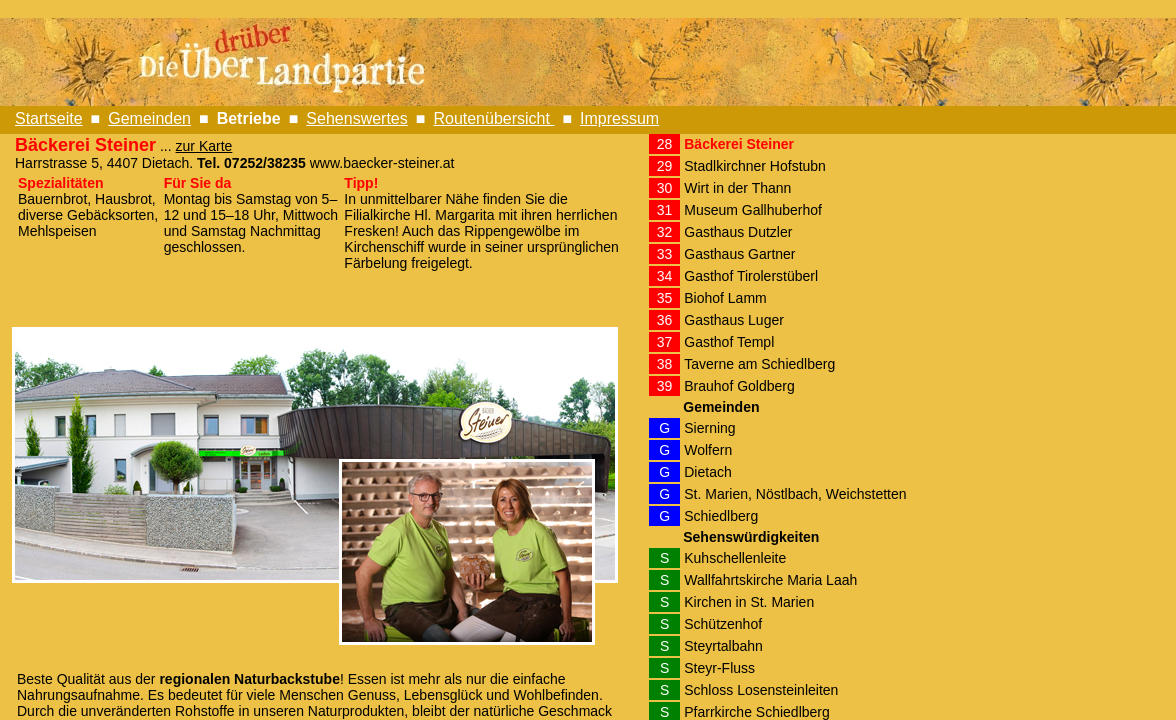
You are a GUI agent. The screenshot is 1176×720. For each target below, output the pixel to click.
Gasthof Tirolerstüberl (751, 276)
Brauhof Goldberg (739, 386)
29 (665, 166)
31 (665, 210)
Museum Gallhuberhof (753, 210)
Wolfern (708, 450)
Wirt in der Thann (737, 188)
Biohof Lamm (725, 298)
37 (665, 342)
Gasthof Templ (729, 342)
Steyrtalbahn (723, 646)
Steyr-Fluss (719, 668)
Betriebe (249, 118)
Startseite (49, 118)
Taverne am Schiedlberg (759, 364)
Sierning (709, 428)
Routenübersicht (493, 118)
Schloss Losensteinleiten (761, 690)
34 (665, 276)
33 (665, 254)
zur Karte (204, 146)
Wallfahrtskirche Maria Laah (770, 580)
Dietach (707, 472)
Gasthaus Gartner (739, 254)
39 (665, 386)
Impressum (619, 118)
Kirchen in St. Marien (749, 602)
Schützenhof (723, 624)
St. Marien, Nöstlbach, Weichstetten (795, 494)
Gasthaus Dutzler (738, 232)
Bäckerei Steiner (739, 144)
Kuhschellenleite (735, 558)
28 (665, 144)
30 (665, 188)
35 (665, 298)
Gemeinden (149, 118)
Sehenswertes (356, 118)
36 (665, 320)
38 (665, 364)
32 (665, 232)
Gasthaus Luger (734, 320)
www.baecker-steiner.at (382, 163)
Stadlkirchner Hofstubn (755, 166)
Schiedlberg (721, 516)
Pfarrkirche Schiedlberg (757, 712)
